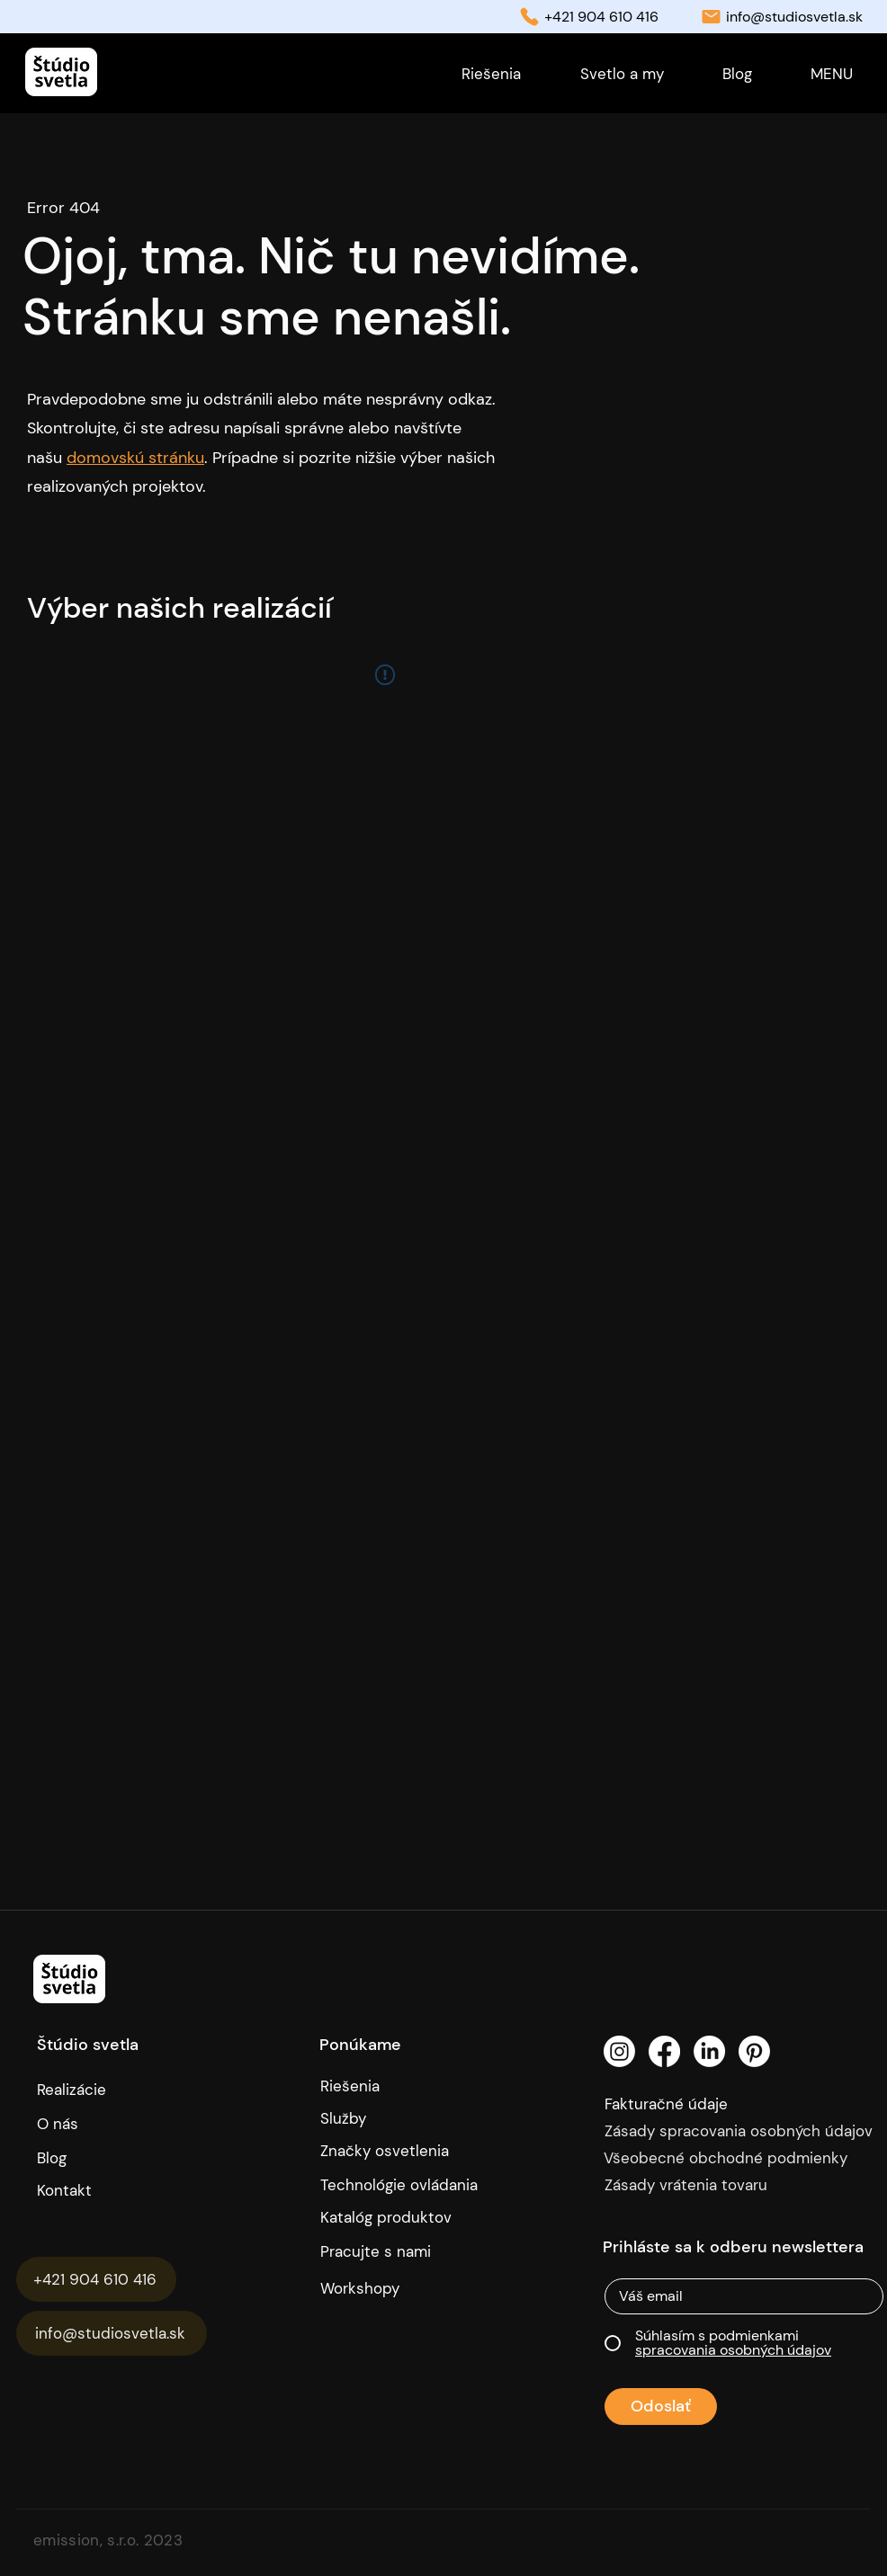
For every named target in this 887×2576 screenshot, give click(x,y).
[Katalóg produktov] (389, 2217)
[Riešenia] (405, 2085)
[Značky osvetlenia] (405, 2150)
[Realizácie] (87, 2089)
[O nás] (115, 2123)
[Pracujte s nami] (389, 2251)
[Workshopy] (389, 2288)
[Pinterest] (754, 2051)
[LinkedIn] (709, 2051)
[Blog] (70, 2157)
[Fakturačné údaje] (704, 2103)
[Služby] (405, 2118)
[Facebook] (664, 2051)
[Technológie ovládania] (405, 2184)
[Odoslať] (661, 2406)
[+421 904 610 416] (96, 2279)
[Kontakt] (122, 2190)
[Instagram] (619, 2051)
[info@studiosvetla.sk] (111, 2333)
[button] (831, 73)
